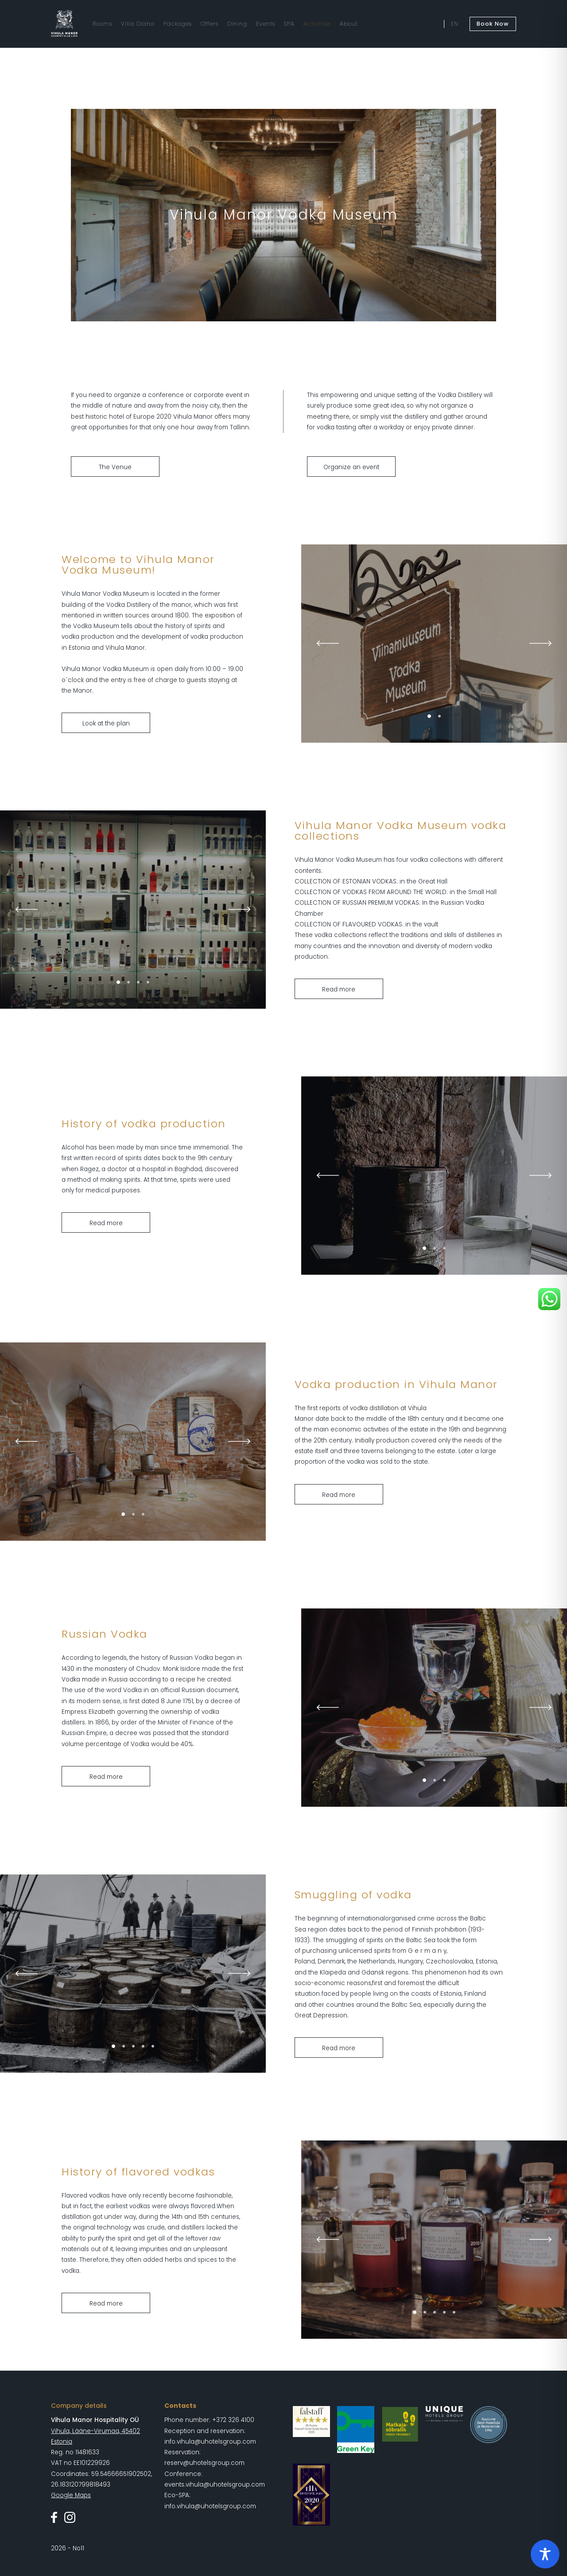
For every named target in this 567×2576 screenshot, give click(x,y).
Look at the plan (106, 723)
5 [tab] (152, 2046)
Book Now (493, 23)
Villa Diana (138, 23)
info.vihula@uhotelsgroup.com (210, 2441)
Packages (177, 23)
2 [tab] (439, 716)
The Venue (115, 467)
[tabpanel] (434, 643)
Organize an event (351, 467)
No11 (78, 2548)
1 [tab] (429, 716)
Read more (338, 989)
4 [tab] (148, 982)
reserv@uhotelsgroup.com (204, 2463)
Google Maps (71, 2495)
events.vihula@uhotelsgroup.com (214, 2484)
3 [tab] (138, 982)
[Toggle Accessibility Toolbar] (545, 2554)
